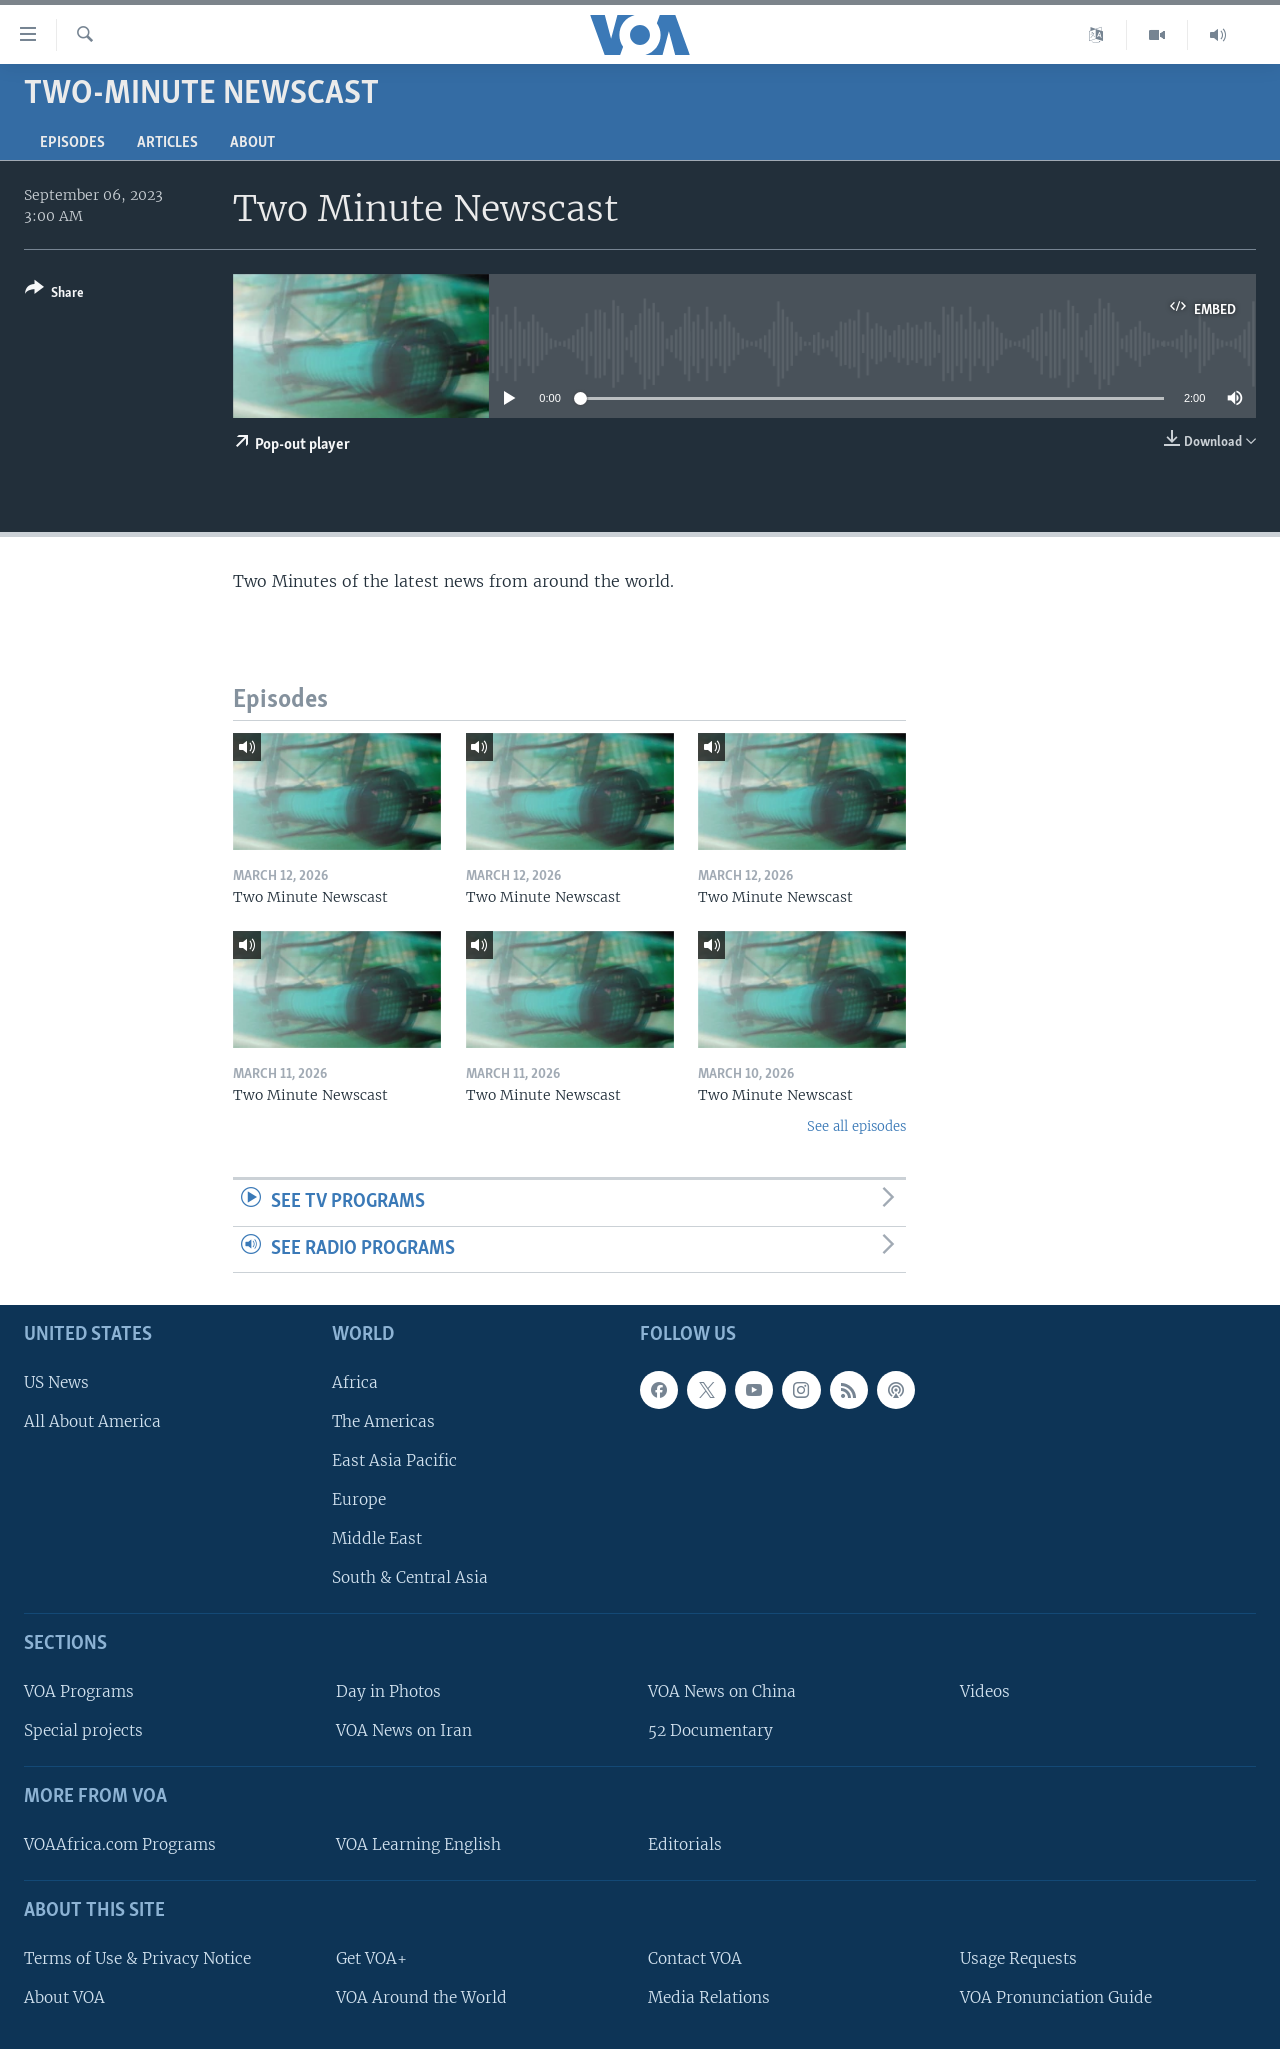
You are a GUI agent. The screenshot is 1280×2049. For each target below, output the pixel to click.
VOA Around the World (421, 1997)
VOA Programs (79, 1691)
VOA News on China (722, 1691)
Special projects (83, 1730)
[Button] (54, 294)
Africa (355, 1382)
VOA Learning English (418, 1844)
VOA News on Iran (404, 1730)
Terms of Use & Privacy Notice (137, 1958)
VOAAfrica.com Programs (120, 1844)
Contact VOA (695, 1958)
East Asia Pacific (394, 1460)
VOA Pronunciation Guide (1056, 1997)
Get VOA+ (371, 1958)
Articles (167, 143)
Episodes (72, 143)
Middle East (377, 1538)
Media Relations (709, 1997)
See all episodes (856, 1126)
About (252, 143)
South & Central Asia (410, 1577)
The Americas (383, 1421)
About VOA (64, 1997)
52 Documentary (710, 1730)
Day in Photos (388, 1691)
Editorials (685, 1844)
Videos (985, 1691)
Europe (359, 1499)
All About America (92, 1421)
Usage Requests (1018, 1958)
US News (56, 1382)
